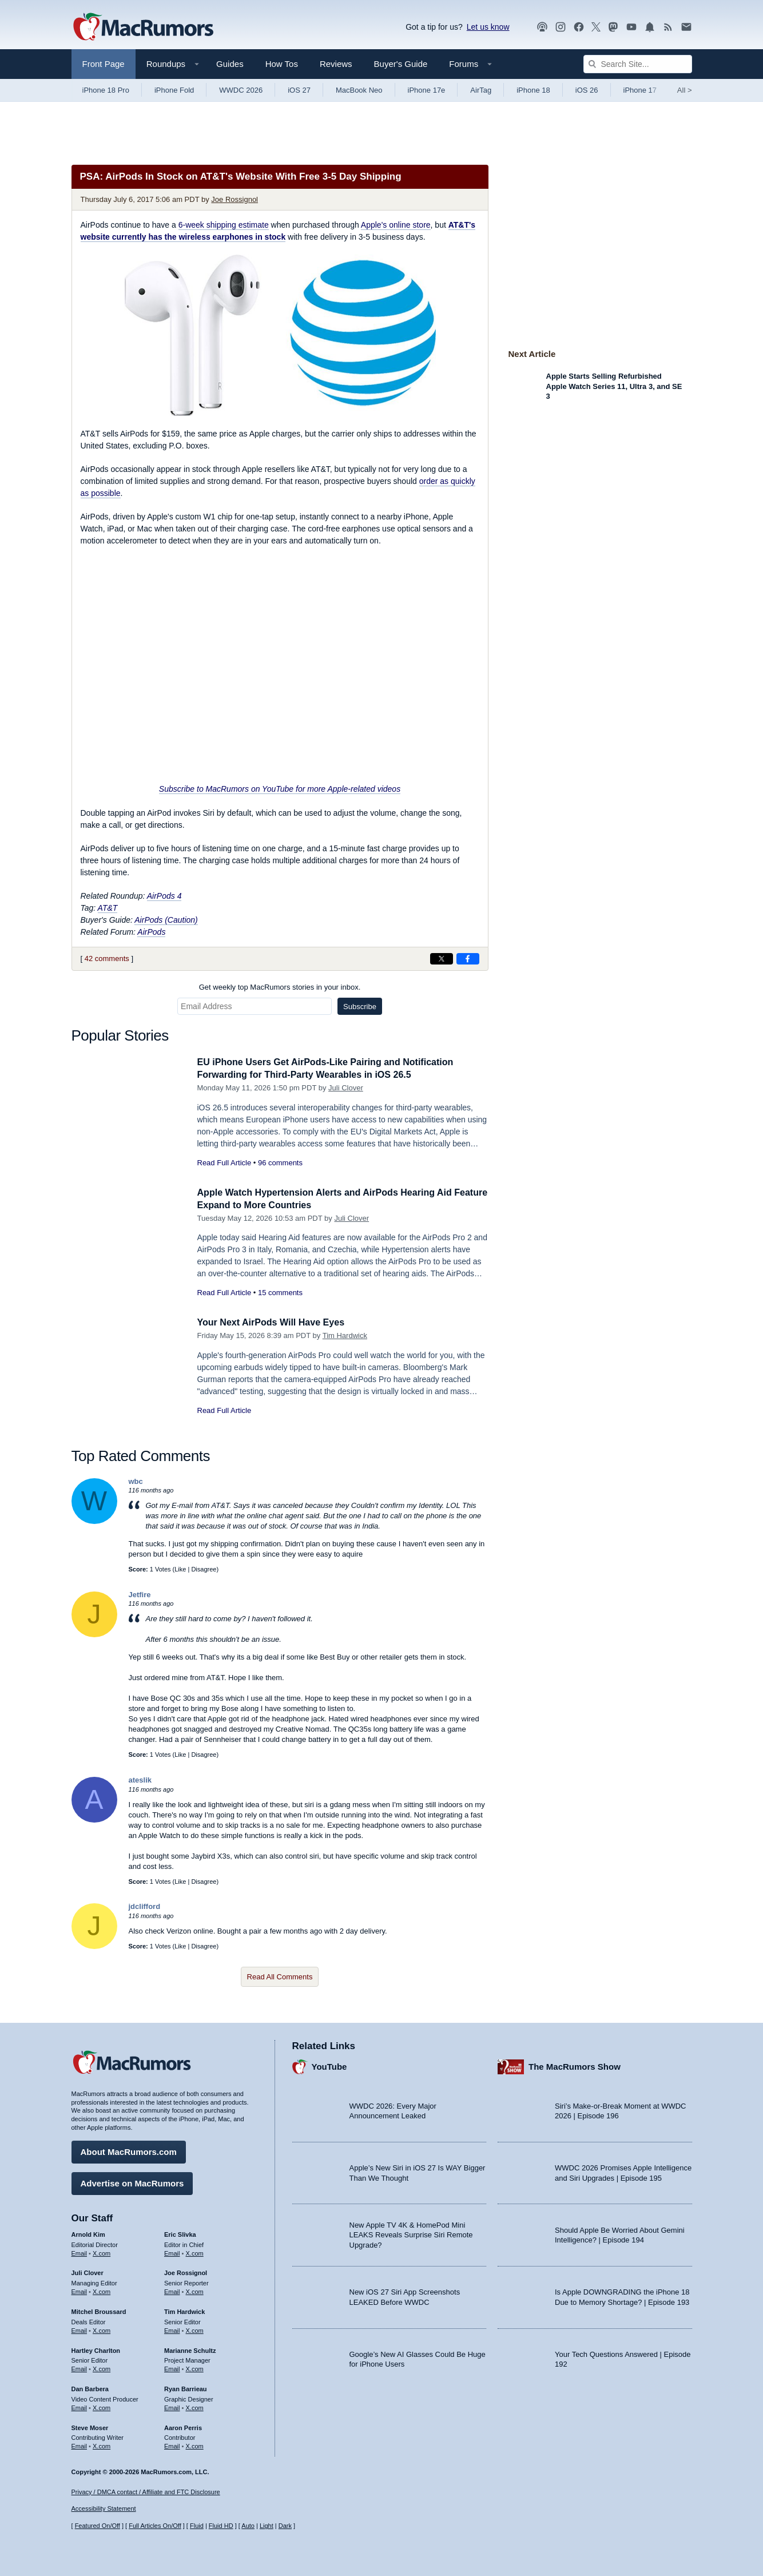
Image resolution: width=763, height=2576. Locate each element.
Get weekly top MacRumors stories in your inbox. (280, 987)
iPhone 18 (533, 90)
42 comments (107, 958)
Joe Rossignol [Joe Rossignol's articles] (185, 2271)
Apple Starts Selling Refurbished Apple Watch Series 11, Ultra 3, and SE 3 (614, 386)
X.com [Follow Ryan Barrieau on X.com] (195, 2406)
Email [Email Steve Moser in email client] (79, 2444)
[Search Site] (637, 64)
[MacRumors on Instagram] (560, 27)
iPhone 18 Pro (105, 90)
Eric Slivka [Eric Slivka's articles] (180, 2232)
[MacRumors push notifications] (649, 27)
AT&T (108, 907)
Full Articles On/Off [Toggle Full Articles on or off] (155, 2525)
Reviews (336, 64)
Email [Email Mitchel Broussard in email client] (79, 2328)
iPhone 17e (427, 90)
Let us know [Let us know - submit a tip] (488, 26)
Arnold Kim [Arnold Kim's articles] (88, 2232)
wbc (136, 1481)
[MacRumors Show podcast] (542, 27)
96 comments (280, 1162)
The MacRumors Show (574, 2065)
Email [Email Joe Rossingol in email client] (172, 2290)
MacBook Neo (359, 90)
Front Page (103, 64)
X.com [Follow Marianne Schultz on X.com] (195, 2367)
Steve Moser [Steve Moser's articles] (90, 2425)
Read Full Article (224, 1162)
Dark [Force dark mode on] (285, 2525)
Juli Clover (345, 1087)
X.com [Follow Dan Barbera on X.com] (101, 2406)
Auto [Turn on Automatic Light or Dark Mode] (248, 2525)
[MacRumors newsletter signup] (686, 27)
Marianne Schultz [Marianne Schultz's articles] (190, 2348)
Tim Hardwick (345, 1335)
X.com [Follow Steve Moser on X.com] (101, 2444)
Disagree (203, 1569)
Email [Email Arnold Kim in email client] (79, 2251)
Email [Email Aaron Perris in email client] (172, 2444)
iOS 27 (299, 90)
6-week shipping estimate (223, 224)
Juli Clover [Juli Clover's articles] (87, 2271)
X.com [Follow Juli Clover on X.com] (101, 2290)
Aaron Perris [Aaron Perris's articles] (183, 2425)
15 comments (280, 1292)
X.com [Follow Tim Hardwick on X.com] (195, 2328)
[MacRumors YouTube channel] (631, 27)
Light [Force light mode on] (266, 2525)
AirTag (480, 90)
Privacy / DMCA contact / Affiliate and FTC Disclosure (145, 2491)
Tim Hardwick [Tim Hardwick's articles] (184, 2310)
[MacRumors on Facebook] (579, 27)
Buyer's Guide (401, 64)
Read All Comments (280, 1976)
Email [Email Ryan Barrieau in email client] (172, 2406)
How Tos (281, 64)
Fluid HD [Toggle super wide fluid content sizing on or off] (221, 2525)
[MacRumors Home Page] (142, 27)
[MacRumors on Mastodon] (613, 27)
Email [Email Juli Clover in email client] (79, 2290)
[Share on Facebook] (467, 958)
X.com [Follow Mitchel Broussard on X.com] (101, 2328)
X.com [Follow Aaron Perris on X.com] (195, 2444)
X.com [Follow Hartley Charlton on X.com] (101, 2367)
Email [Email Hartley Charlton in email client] (79, 2367)
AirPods (151, 931)
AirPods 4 (164, 895)
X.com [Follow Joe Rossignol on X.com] (195, 2290)
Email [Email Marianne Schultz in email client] (172, 2367)
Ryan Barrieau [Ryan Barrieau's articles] (185, 2387)
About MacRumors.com (129, 2150)
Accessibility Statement (103, 2508)
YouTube (329, 2065)
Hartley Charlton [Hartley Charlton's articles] (96, 2348)
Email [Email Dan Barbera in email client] (79, 2406)
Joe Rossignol (234, 199)
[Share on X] (441, 958)
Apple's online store (396, 224)
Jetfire (140, 1594)
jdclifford (145, 1906)
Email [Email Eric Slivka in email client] (172, 2251)
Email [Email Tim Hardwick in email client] (172, 2328)
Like (180, 1569)
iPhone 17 (640, 90)
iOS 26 (586, 90)
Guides (230, 64)
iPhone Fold (174, 90)
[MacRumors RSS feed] (668, 27)
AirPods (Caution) (166, 919)
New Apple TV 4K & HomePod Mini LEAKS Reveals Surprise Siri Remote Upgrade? (411, 2233)
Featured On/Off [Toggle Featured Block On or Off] (97, 2525)
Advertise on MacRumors (132, 2181)
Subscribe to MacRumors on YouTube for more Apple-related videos (279, 788)
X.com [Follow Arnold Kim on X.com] (101, 2251)
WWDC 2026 (241, 90)
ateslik (140, 1780)
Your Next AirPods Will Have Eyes (275, 1322)
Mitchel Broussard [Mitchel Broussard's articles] (98, 2310)
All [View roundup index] (684, 90)
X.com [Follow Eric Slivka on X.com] (195, 2251)
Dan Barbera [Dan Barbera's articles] (90, 2387)
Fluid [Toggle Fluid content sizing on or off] (197, 2525)
